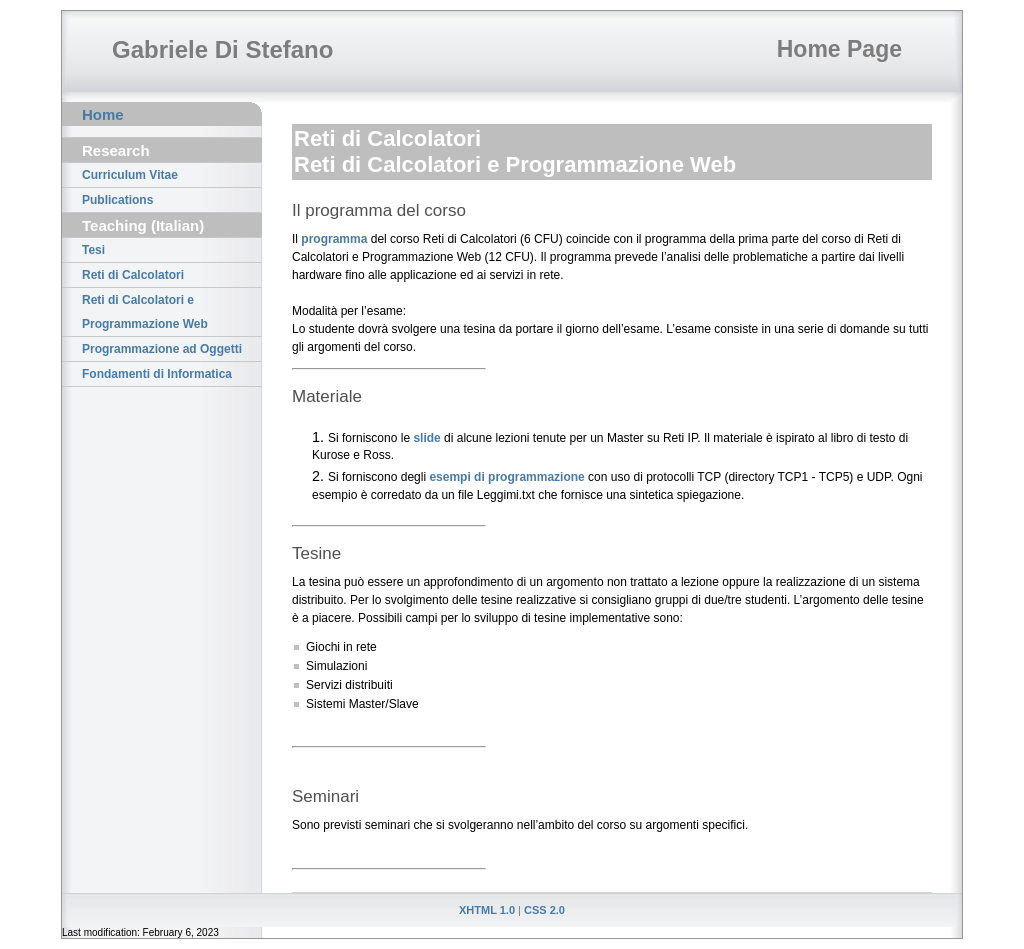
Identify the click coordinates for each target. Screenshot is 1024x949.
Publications (117, 200)
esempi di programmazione (506, 477)
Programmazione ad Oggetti (162, 349)
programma (334, 239)
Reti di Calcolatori (133, 275)
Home (103, 114)
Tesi (93, 250)
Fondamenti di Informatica (157, 374)
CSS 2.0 (544, 910)
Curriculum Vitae (130, 175)
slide (426, 438)
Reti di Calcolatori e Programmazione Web (145, 312)
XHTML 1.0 (487, 910)
